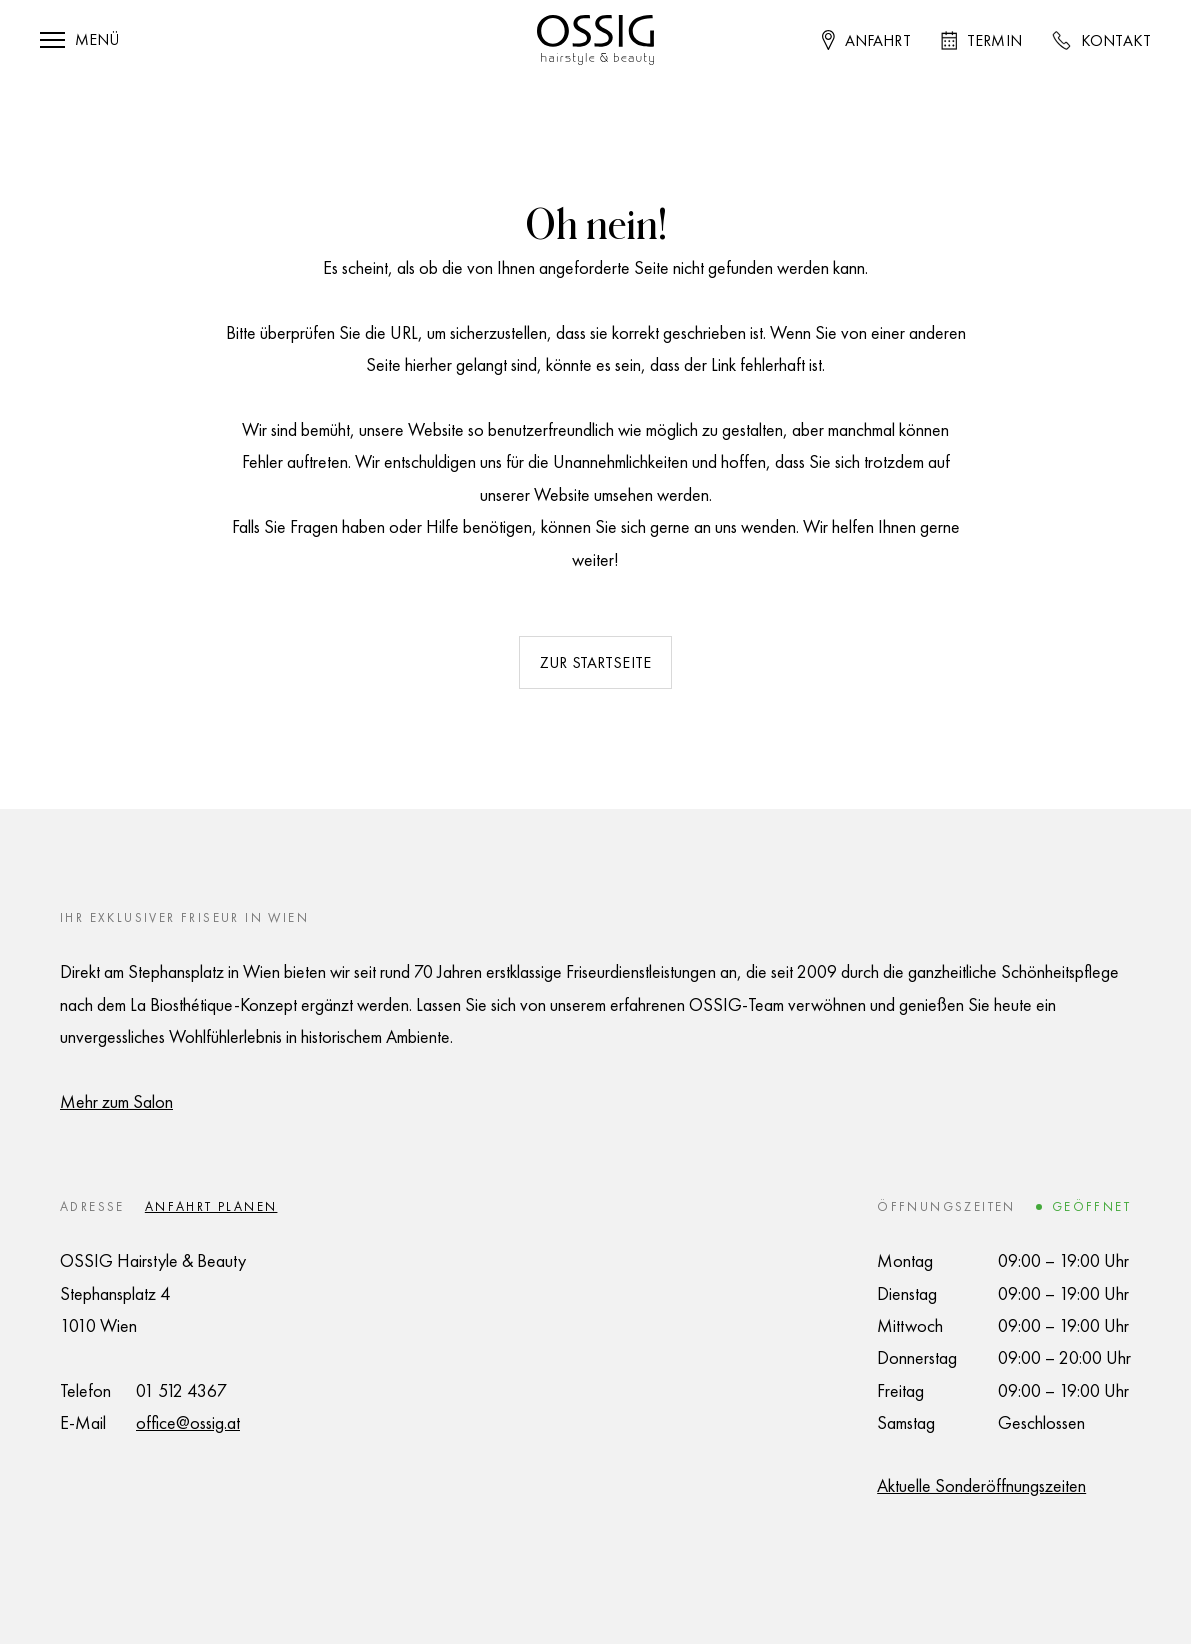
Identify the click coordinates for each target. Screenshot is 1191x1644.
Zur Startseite (595, 662)
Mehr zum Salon (116, 1101)
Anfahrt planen (211, 1206)
